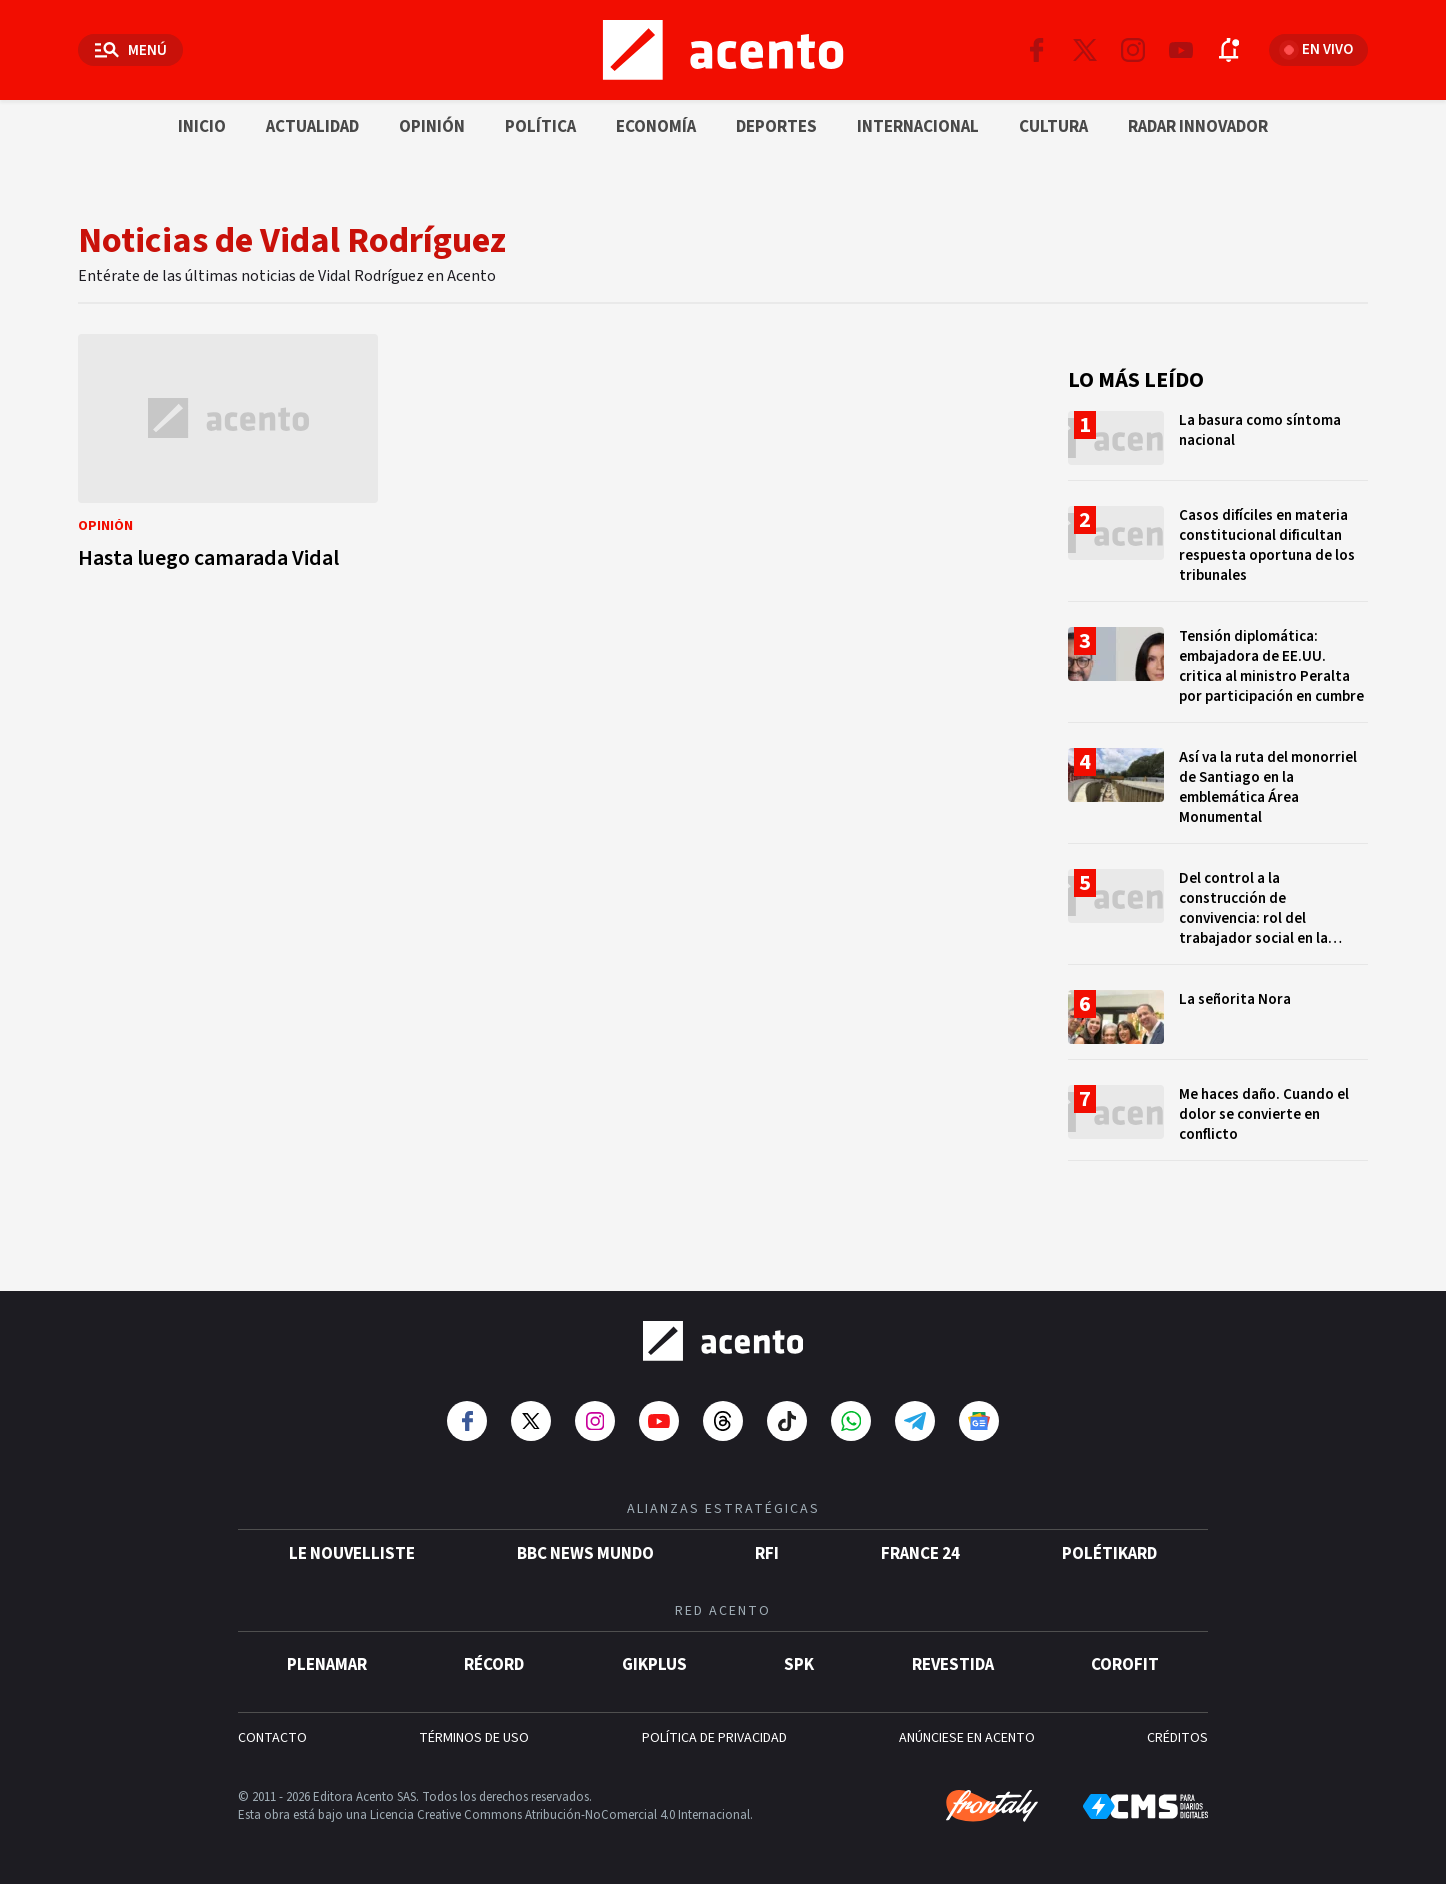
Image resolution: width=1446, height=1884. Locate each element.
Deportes (776, 127)
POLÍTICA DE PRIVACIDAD (714, 1738)
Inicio (202, 127)
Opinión (432, 127)
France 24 (920, 1554)
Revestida (953, 1665)
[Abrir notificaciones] (1229, 50)
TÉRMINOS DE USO (474, 1738)
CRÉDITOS (1177, 1738)
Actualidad (312, 127)
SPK (799, 1665)
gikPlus (654, 1665)
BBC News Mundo (585, 1554)
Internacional (918, 127)
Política (540, 127)
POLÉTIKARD (1109, 1554)
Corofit (1125, 1665)
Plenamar (327, 1665)
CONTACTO (272, 1738)
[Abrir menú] (130, 50)
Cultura (1053, 127)
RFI (767, 1554)
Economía (656, 127)
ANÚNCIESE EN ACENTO (967, 1738)
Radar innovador (1198, 127)
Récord (494, 1665)
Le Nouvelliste (352, 1554)
